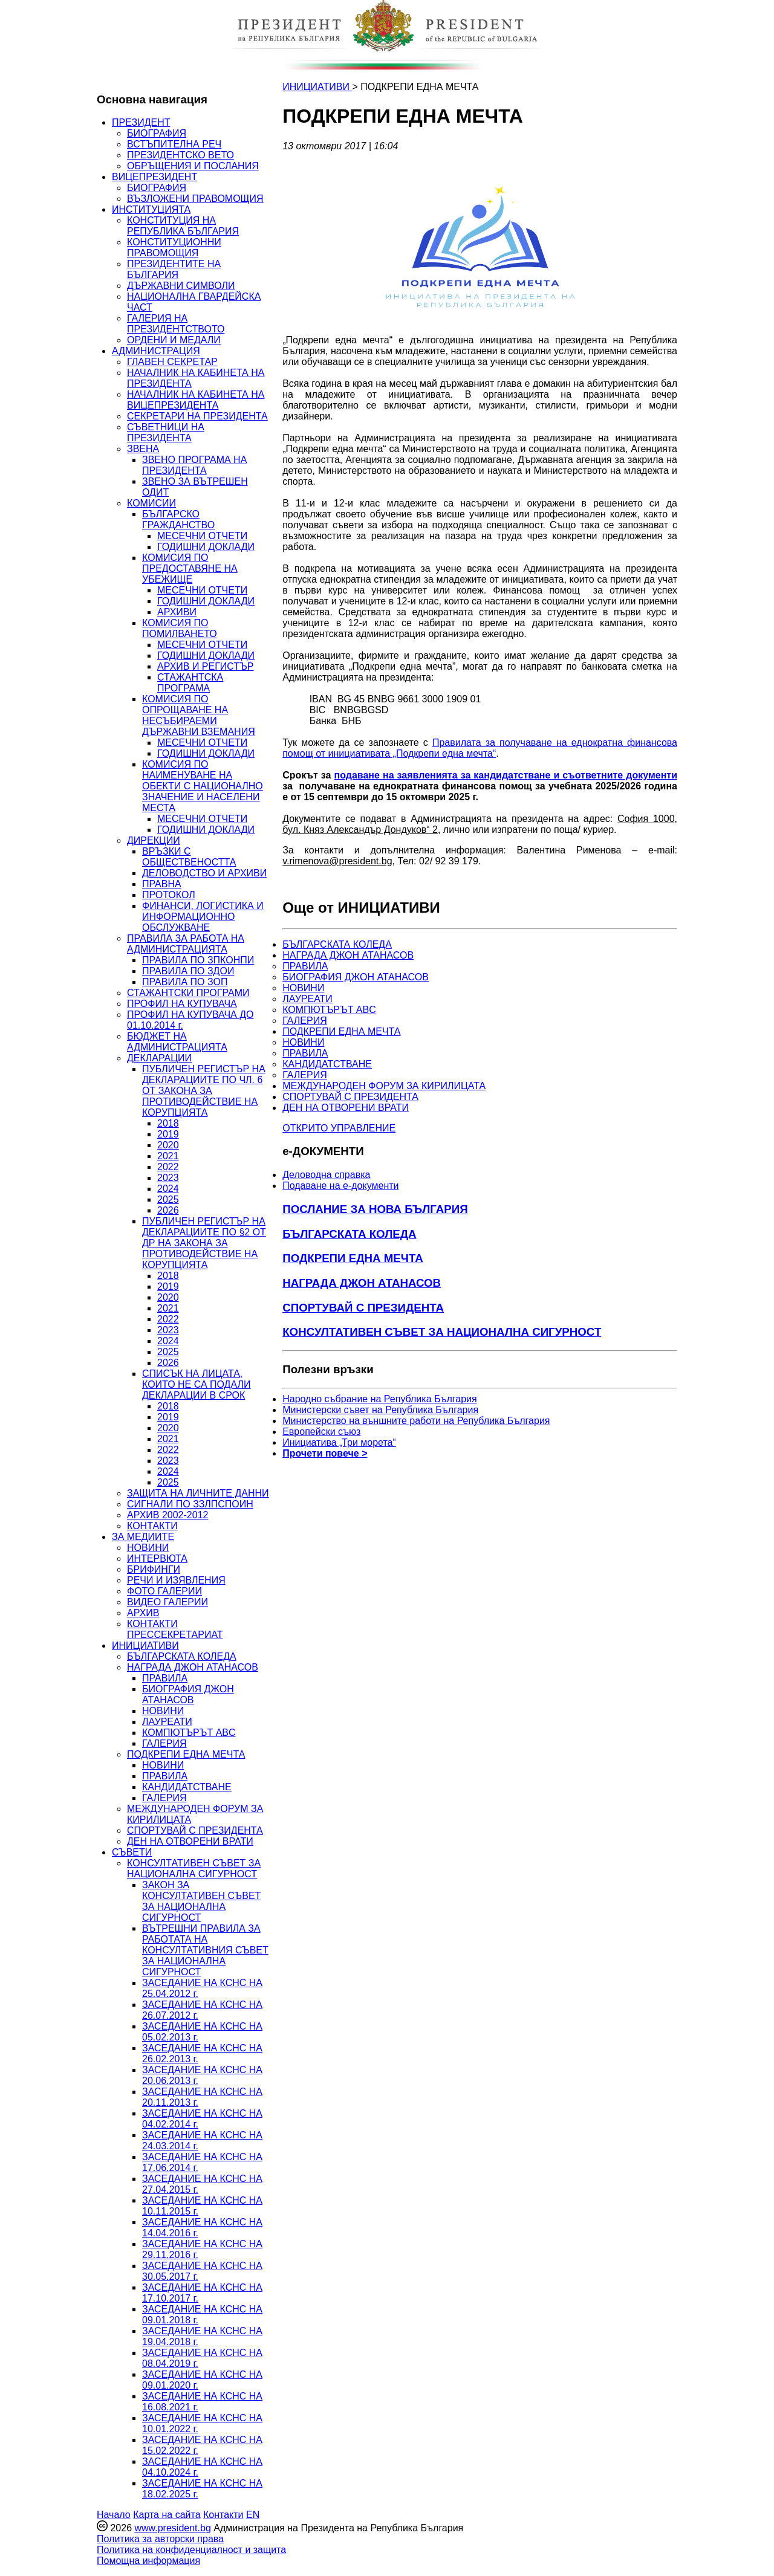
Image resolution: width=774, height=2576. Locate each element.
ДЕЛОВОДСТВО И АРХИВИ (204, 873)
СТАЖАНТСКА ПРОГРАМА (190, 682)
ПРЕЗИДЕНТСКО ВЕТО (180, 155)
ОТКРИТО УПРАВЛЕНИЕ (338, 1128)
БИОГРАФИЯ (156, 133)
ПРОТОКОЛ (168, 895)
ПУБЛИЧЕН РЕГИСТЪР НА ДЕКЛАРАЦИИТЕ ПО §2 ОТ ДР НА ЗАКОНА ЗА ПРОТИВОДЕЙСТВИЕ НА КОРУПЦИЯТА (204, 1243)
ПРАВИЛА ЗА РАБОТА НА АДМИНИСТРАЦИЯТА (185, 943)
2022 (168, 1167)
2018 (168, 1123)
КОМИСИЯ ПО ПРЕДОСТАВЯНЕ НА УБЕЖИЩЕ (190, 568)
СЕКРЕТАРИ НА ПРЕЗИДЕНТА (197, 416)
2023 (168, 1178)
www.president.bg (172, 2528)
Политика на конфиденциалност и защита (191, 2550)
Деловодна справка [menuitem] (326, 1175)
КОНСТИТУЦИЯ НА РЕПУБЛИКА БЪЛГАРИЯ (183, 225)
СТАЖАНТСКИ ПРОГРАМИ (188, 993)
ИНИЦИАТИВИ (145, 1645)
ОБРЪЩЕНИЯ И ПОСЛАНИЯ (193, 166)
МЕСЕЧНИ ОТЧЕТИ (202, 536)
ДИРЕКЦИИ (153, 840)
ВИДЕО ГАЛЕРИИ (167, 1602)
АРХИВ (143, 1613)
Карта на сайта (166, 2515)
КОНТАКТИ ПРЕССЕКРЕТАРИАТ (175, 1629)
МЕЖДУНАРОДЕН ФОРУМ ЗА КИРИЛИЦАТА (384, 1086)
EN (252, 2515)
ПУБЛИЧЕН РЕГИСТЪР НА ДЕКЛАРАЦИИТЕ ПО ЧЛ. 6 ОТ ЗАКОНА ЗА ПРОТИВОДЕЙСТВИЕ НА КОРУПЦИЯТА (203, 1091)
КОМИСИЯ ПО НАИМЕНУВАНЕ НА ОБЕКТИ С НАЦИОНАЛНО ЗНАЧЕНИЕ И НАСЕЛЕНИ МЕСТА (202, 786)
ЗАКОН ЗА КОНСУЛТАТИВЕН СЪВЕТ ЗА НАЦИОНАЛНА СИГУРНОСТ (201, 1901)
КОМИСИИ (151, 503)
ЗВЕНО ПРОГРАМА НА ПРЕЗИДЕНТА (194, 465)
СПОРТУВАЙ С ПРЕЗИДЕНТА (195, 1830)
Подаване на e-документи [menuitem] (340, 1185)
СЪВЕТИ (132, 1852)
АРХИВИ (177, 612)
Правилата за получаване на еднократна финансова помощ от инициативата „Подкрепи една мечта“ (479, 748)
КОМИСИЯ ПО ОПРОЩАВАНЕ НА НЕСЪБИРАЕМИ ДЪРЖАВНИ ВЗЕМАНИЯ (198, 715)
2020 (168, 1145)
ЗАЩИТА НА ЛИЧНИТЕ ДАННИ (198, 1493)
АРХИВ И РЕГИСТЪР (205, 666)
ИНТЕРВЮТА (157, 1558)
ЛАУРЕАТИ (167, 1722)
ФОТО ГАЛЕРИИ (164, 1591)
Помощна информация (148, 2560)
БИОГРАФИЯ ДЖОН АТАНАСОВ (188, 1694)
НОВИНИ (148, 1547)
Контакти (223, 2515)
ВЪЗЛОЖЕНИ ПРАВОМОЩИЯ (195, 198)
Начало (114, 2515)
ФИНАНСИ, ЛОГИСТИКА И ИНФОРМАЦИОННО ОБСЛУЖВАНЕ (203, 917)
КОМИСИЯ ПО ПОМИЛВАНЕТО (179, 628)
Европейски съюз (321, 1431)
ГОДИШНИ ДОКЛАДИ (206, 547)
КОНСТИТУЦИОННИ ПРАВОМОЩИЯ (174, 247)
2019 (168, 1134)
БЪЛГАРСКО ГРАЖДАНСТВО (178, 519)
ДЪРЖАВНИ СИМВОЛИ (181, 285)
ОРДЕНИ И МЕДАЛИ (174, 340)
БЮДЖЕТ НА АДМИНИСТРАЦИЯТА (177, 1041)
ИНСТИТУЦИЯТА (151, 209)
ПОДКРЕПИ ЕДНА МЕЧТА (186, 1754)
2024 (168, 1188)
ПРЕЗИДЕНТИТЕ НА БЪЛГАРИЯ (174, 269)
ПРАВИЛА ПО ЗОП (184, 982)
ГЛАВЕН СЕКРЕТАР (172, 362)
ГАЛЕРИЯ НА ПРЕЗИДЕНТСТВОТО (175, 323)
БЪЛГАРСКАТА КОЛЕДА (181, 1656)
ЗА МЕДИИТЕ (143, 1537)
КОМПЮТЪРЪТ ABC (189, 1732)
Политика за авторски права (160, 2539)
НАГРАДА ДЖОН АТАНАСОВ (192, 1667)
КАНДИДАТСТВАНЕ (187, 1787)
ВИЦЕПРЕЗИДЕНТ (154, 177)
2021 (168, 1156)
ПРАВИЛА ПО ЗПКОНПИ (198, 960)
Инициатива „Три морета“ (339, 1442)
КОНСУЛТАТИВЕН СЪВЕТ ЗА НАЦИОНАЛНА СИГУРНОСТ (194, 1868)
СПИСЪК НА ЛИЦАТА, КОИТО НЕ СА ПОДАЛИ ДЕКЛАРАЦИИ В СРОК (196, 1384)
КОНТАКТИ (152, 1526)
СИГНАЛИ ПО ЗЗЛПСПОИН (190, 1504)
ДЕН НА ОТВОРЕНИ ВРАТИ (190, 1841)
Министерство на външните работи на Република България (416, 1421)
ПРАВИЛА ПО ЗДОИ (188, 971)
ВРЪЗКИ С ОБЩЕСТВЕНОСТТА (189, 856)
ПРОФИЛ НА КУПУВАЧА (182, 1003)
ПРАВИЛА (164, 1678)
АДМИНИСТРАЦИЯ (156, 351)
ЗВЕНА (143, 449)
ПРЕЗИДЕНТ (141, 122)
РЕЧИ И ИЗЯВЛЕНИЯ (176, 1580)
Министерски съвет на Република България (380, 1410)
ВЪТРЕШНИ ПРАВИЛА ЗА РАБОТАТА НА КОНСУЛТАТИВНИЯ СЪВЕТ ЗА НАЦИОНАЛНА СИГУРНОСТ (205, 1950)
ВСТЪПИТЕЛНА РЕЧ (174, 144)
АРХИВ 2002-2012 (167, 1515)
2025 (168, 1199)
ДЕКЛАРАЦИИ (159, 1058)
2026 (168, 1210)
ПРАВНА (161, 884)
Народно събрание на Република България (379, 1399)
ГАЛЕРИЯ (164, 1743)
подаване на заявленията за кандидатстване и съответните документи (505, 775)
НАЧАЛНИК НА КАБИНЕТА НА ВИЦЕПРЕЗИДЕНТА (195, 399)
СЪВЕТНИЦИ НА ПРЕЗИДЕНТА (165, 432)
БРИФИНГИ (153, 1569)
